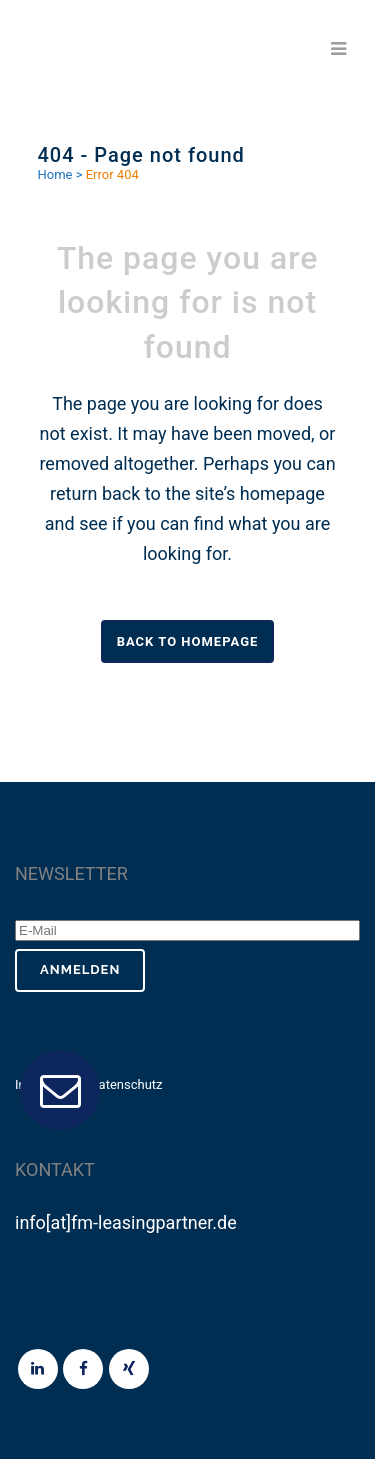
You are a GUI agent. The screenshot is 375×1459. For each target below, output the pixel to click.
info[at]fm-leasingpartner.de (126, 1222)
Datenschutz (126, 1084)
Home (55, 174)
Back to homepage (188, 641)
